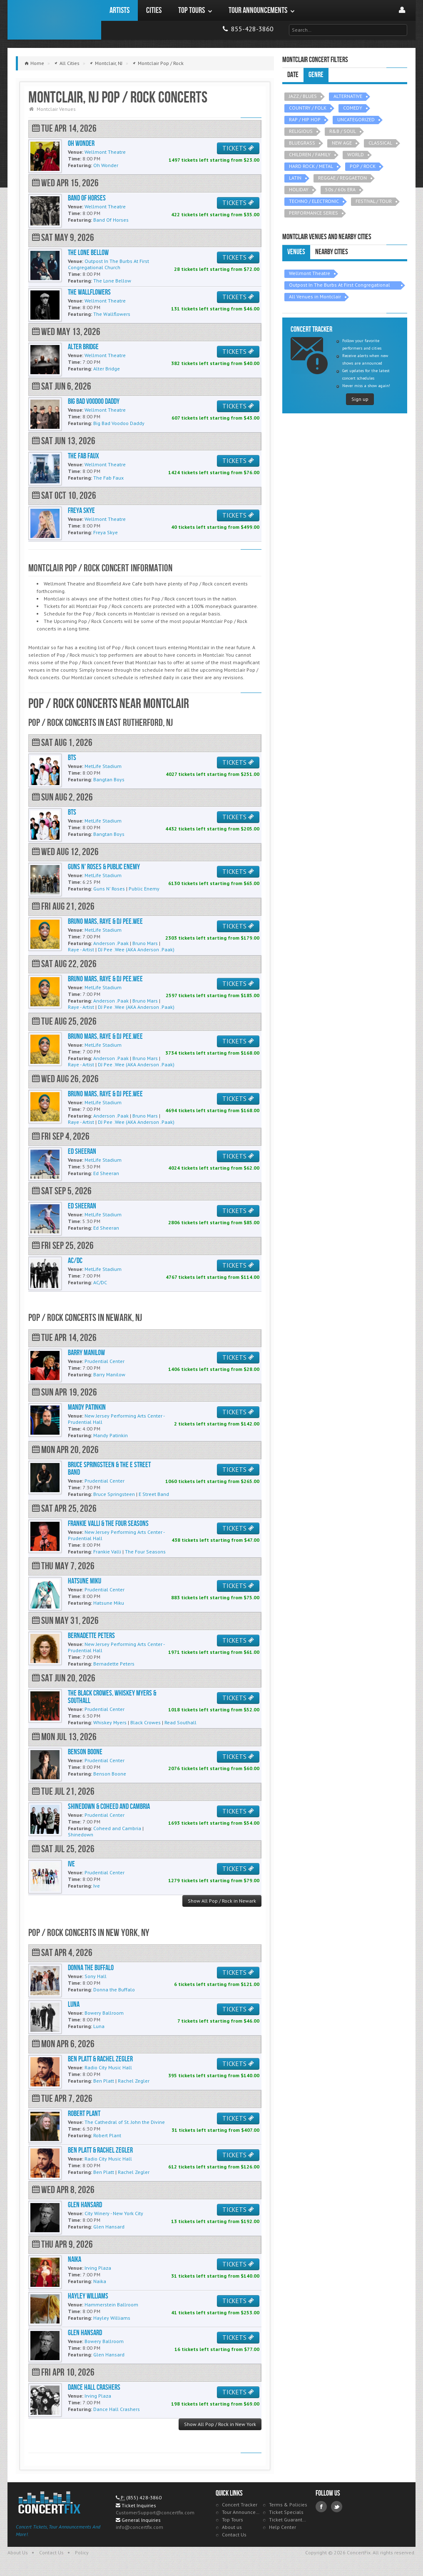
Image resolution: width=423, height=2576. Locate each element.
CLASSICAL (380, 143)
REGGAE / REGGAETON (342, 178)
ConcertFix (54, 20)
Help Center (282, 2527)
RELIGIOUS (301, 131)
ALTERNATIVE (347, 96)
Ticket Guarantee (288, 2519)
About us (232, 2527)
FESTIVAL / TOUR (374, 201)
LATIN (295, 178)
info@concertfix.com (139, 2527)
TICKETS (238, 148)
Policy (82, 2552)
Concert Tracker (239, 2504)
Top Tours (232, 2519)
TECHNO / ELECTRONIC (314, 201)
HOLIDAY (299, 189)
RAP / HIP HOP (305, 119)
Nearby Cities (331, 252)
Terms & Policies (288, 2504)
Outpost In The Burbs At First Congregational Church (339, 286)
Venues (296, 252)
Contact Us (234, 2534)
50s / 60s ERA (340, 189)
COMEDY (352, 108)
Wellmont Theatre (309, 273)
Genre (316, 74)
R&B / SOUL (342, 131)
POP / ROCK (363, 166)
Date (293, 74)
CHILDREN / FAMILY (310, 154)
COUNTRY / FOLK (307, 108)
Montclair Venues (56, 109)
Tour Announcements (241, 2512)
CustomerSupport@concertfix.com (155, 2512)
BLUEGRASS (302, 143)
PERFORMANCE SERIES (313, 213)
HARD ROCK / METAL (311, 166)
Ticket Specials (286, 2512)
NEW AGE (342, 143)
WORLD (355, 154)
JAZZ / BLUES (303, 96)
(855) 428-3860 (144, 2497)
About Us (17, 2552)
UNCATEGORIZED (356, 119)
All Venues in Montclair (315, 296)
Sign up (359, 399)
